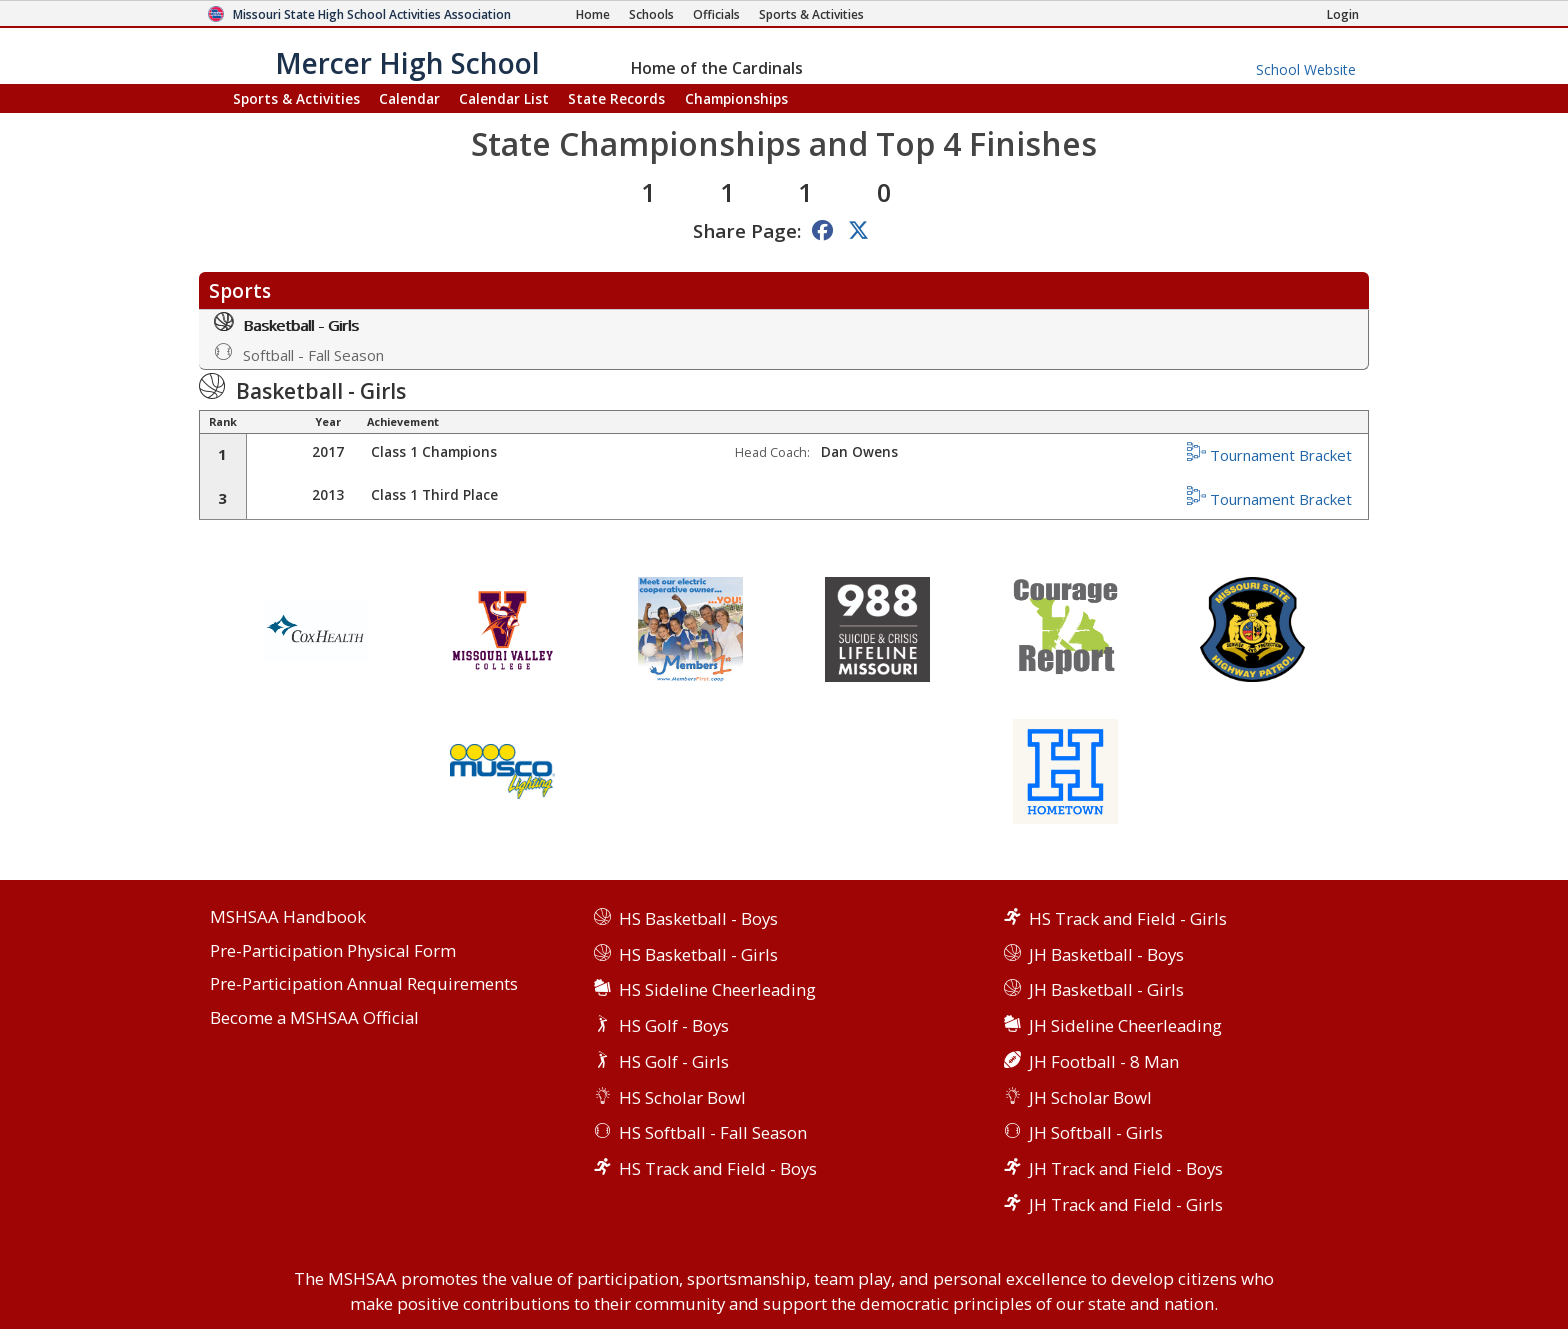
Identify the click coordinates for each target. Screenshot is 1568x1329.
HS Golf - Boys (674, 1025)
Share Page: (747, 230)
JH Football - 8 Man (1104, 1061)
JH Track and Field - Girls (1126, 1204)
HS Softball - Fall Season (713, 1132)
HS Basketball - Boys (698, 918)
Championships (736, 98)
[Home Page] (593, 14)
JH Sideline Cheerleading (1125, 1025)
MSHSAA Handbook (288, 917)
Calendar (409, 98)
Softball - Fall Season (299, 353)
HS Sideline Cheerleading (717, 989)
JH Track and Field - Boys (1126, 1168)
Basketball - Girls (286, 323)
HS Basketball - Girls (698, 954)
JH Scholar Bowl (1090, 1097)
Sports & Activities (296, 98)
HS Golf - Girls (674, 1061)
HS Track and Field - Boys (718, 1168)
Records (616, 98)
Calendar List (504, 98)
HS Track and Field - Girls (1128, 918)
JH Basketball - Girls (1106, 989)
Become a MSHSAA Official (314, 1018)
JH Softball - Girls (1096, 1132)
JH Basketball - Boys (1106, 954)
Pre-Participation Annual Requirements (364, 984)
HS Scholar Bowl (682, 1097)
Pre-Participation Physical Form (333, 951)
